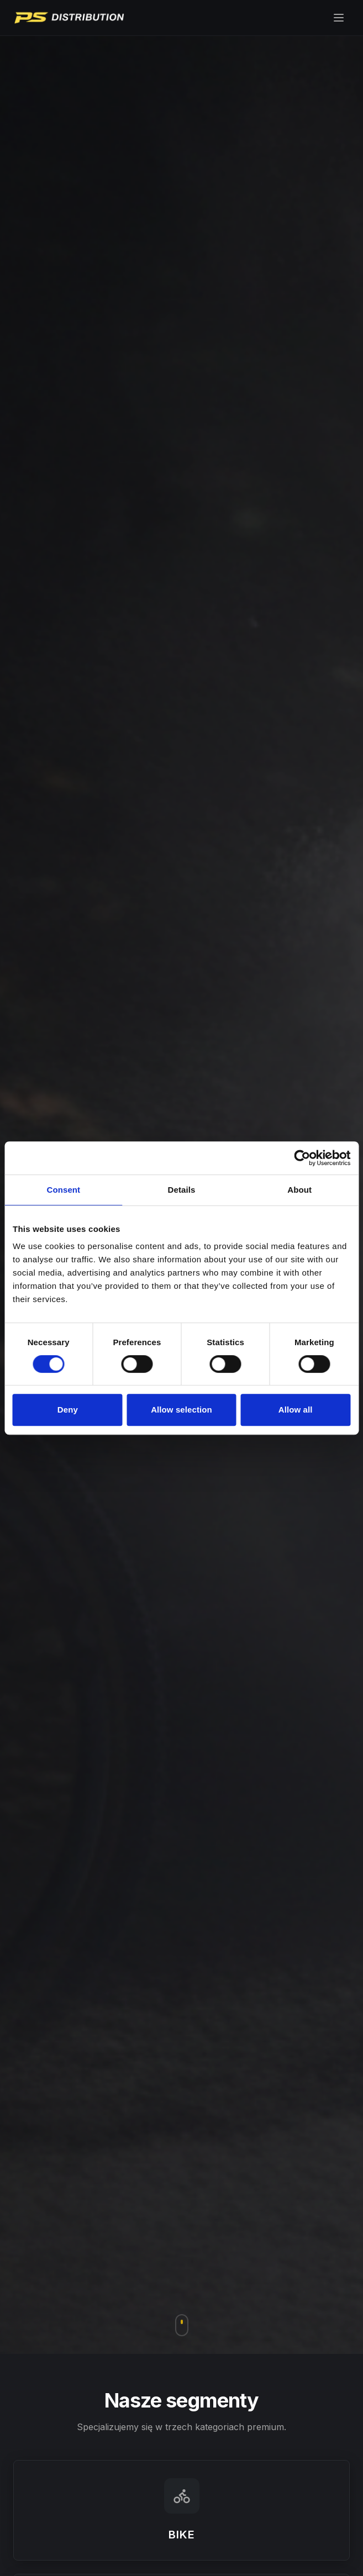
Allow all (295, 1409)
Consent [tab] (63, 1189)
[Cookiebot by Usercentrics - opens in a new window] (302, 1158)
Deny (67, 1409)
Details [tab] (182, 1189)
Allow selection (181, 1409)
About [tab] (299, 1189)
